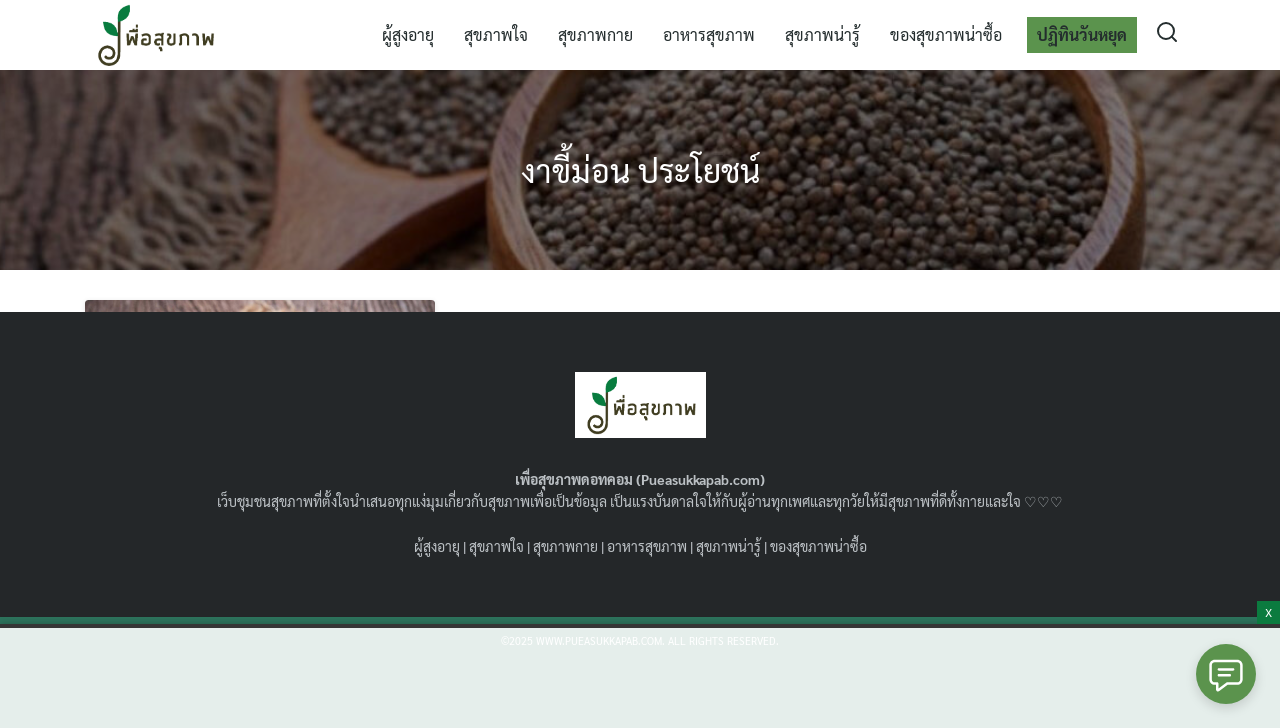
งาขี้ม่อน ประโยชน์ (640, 169)
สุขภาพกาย (595, 34)
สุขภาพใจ (496, 34)
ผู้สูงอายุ (408, 34)
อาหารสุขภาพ (709, 34)
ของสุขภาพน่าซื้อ (946, 34)
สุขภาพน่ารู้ (822, 34)
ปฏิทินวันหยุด (1082, 34)
